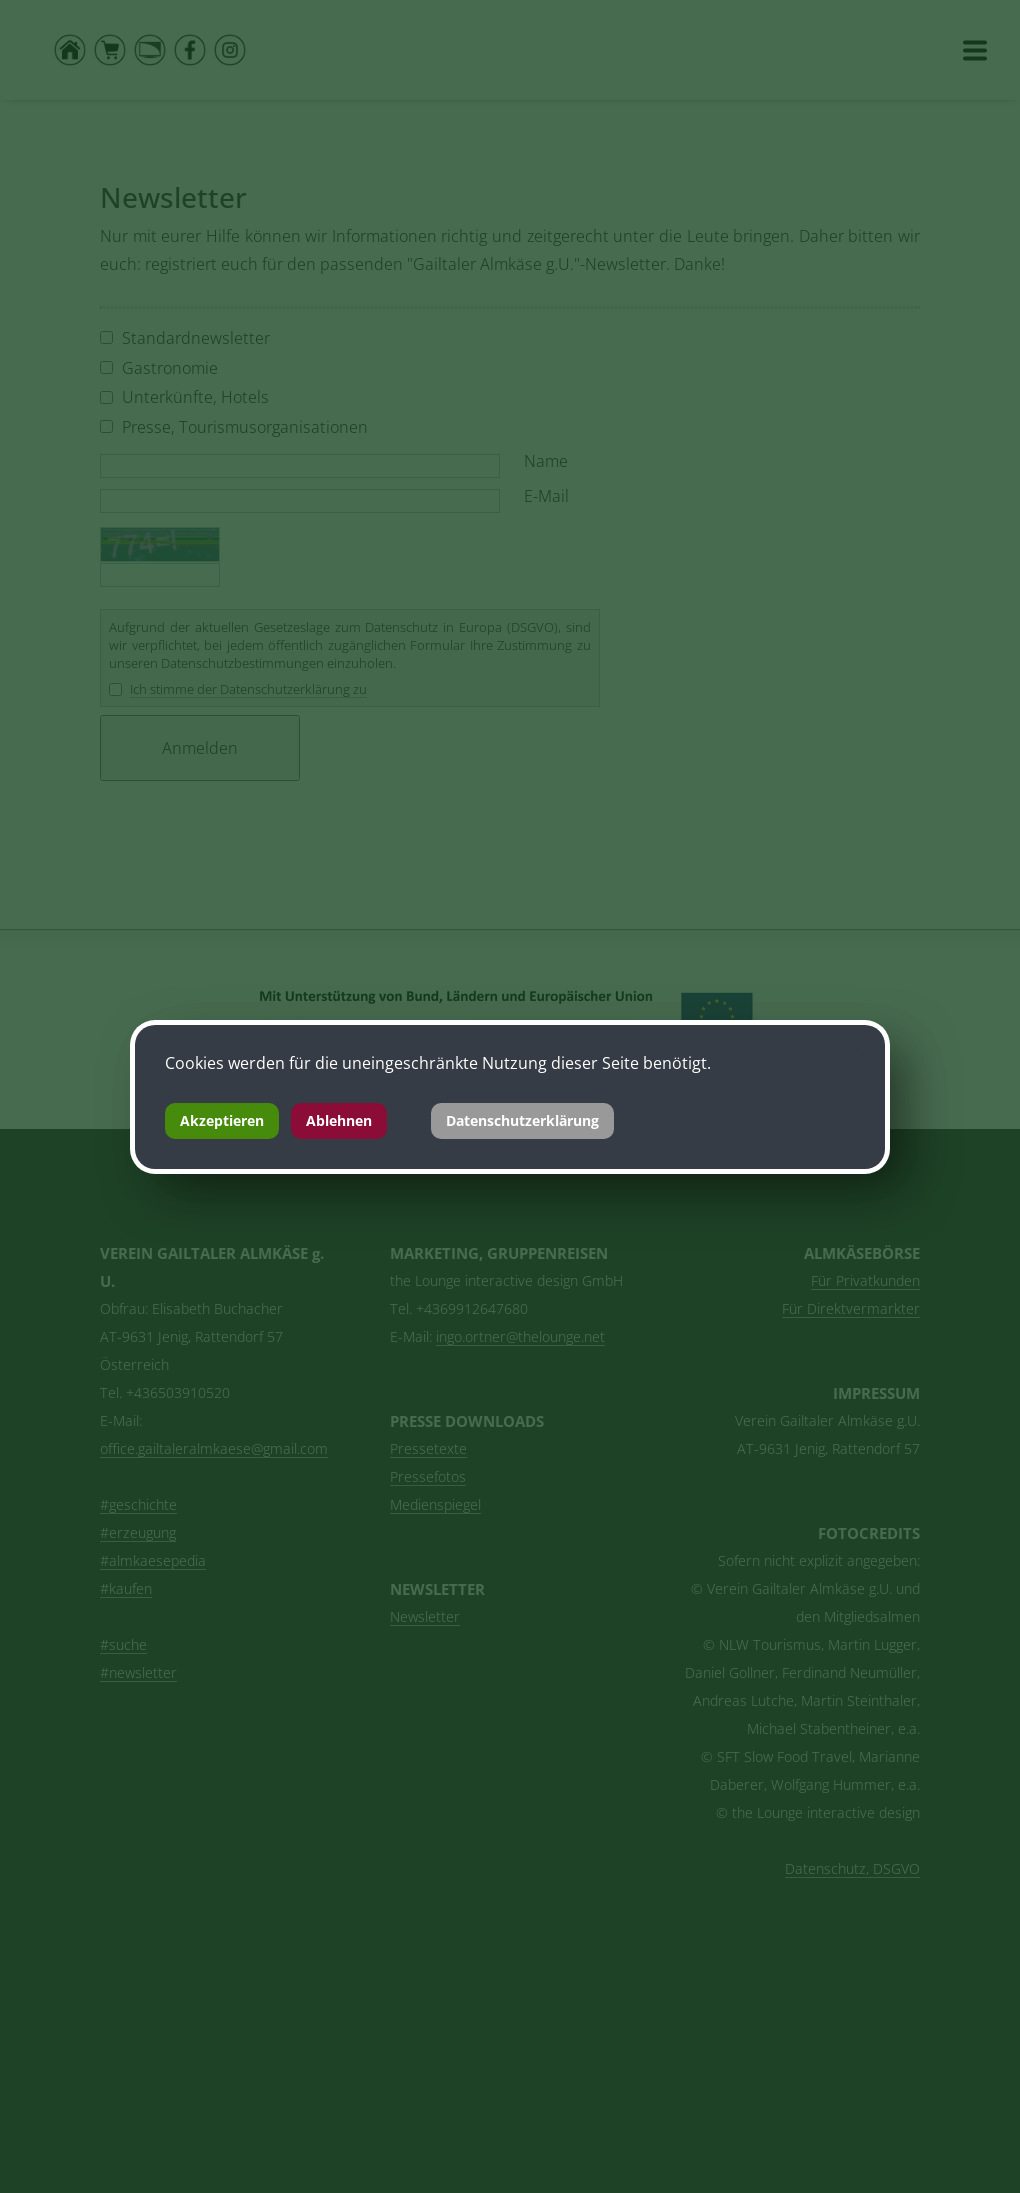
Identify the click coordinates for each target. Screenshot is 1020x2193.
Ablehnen (339, 1120)
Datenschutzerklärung (522, 1120)
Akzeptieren (222, 1120)
